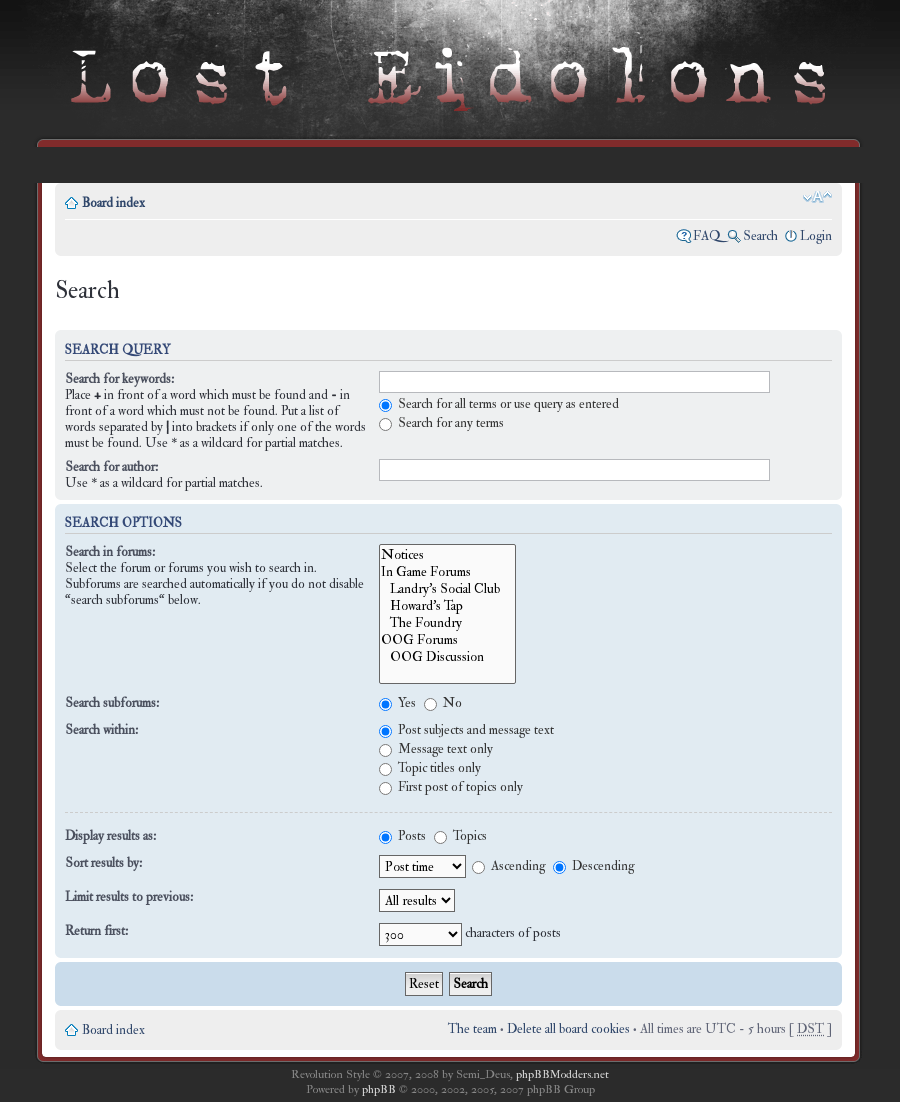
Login (816, 236)
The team (472, 1029)
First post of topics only (451, 787)
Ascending (508, 866)
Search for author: (111, 467)
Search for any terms (441, 423)
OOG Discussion (447, 656)
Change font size (817, 197)
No (443, 703)
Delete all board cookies (568, 1029)
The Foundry (447, 622)
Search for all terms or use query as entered (499, 404)
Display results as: (110, 836)
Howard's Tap (447, 605)
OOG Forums (447, 639)
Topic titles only (430, 768)
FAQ (707, 236)
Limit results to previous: (129, 897)
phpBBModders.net (562, 1074)
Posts (402, 836)
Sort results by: (103, 863)
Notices (447, 554)
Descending (593, 866)
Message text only (436, 749)
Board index (113, 203)
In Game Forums (447, 571)
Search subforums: (112, 703)
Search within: (101, 730)
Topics (460, 836)
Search (760, 236)
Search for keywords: (119, 379)
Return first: (96, 931)
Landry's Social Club (447, 588)
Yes (397, 703)
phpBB (379, 1089)
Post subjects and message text (466, 730)
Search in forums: (110, 552)
